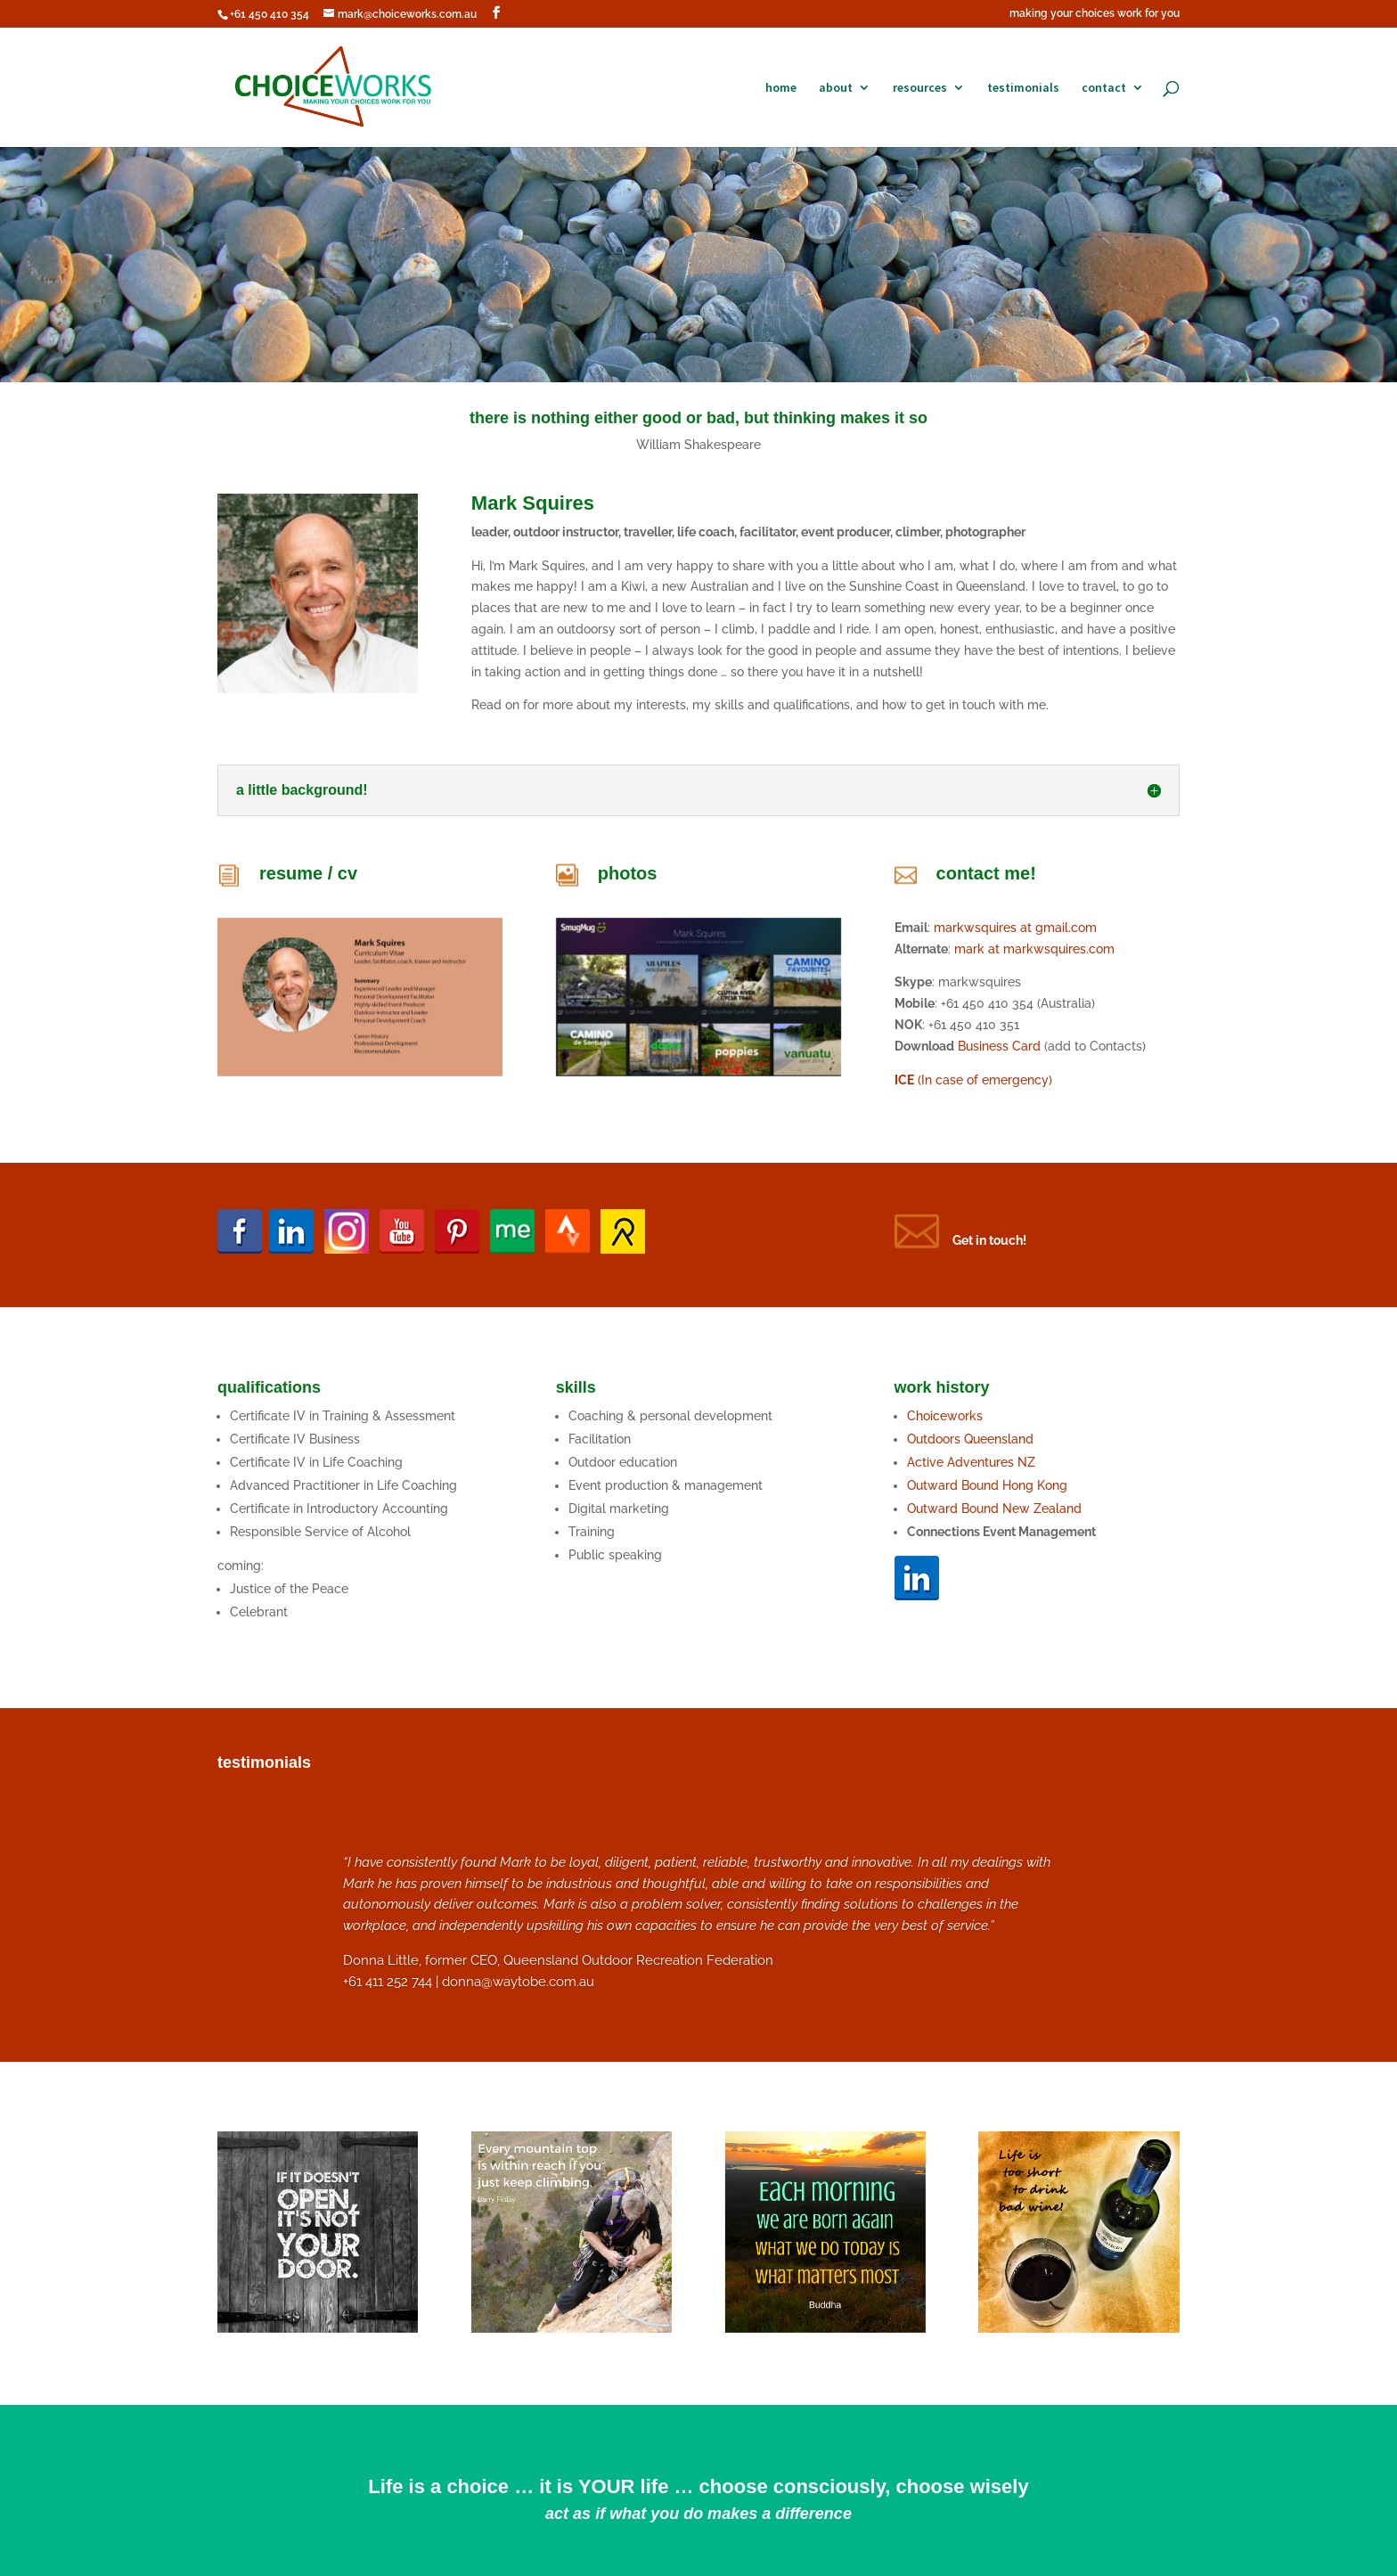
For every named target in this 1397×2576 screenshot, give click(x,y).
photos (628, 873)
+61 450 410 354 (269, 14)
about (836, 88)
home (781, 88)
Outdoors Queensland (970, 1439)
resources (920, 88)
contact (1104, 88)
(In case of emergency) (973, 1080)
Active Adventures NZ (971, 1462)
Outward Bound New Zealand (994, 1508)
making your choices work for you (1094, 14)
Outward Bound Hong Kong (989, 1485)
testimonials (1023, 88)
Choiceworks (945, 1416)
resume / (298, 873)
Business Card (999, 1046)
